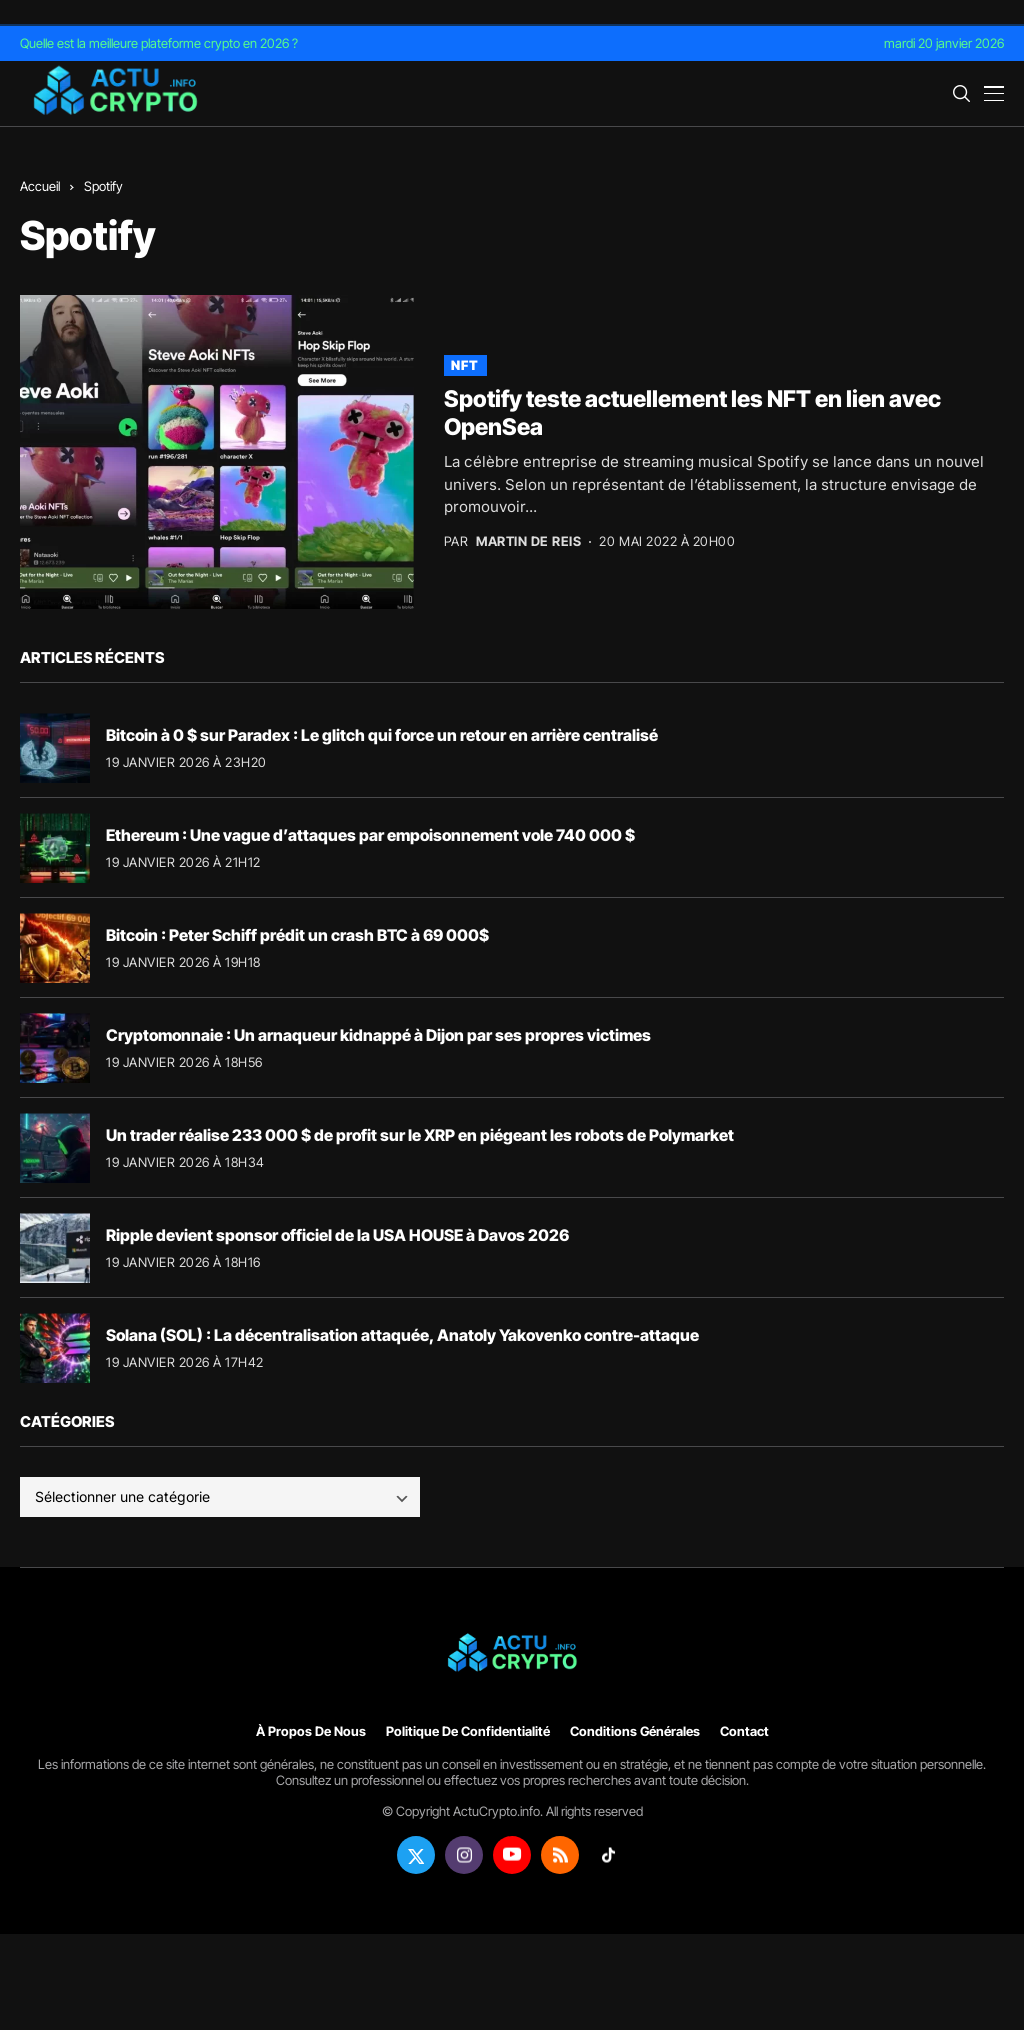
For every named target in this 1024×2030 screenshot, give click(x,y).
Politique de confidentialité (468, 1731)
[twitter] (416, 1855)
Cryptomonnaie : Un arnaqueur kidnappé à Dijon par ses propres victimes (378, 1035)
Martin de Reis (528, 541)
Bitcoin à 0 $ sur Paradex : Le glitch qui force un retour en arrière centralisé (382, 735)
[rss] (560, 1855)
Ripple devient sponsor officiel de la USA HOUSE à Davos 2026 (337, 1235)
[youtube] (512, 1855)
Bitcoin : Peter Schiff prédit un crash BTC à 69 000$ (297, 935)
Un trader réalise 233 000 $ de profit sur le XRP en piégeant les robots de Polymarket (420, 1135)
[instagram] (464, 1855)
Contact (744, 1731)
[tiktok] (608, 1855)
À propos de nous (311, 1731)
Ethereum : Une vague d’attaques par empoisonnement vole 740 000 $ (370, 835)
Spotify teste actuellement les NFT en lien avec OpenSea (692, 413)
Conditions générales (635, 1731)
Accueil (40, 186)
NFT (465, 365)
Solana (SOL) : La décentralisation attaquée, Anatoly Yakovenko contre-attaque (402, 1335)
